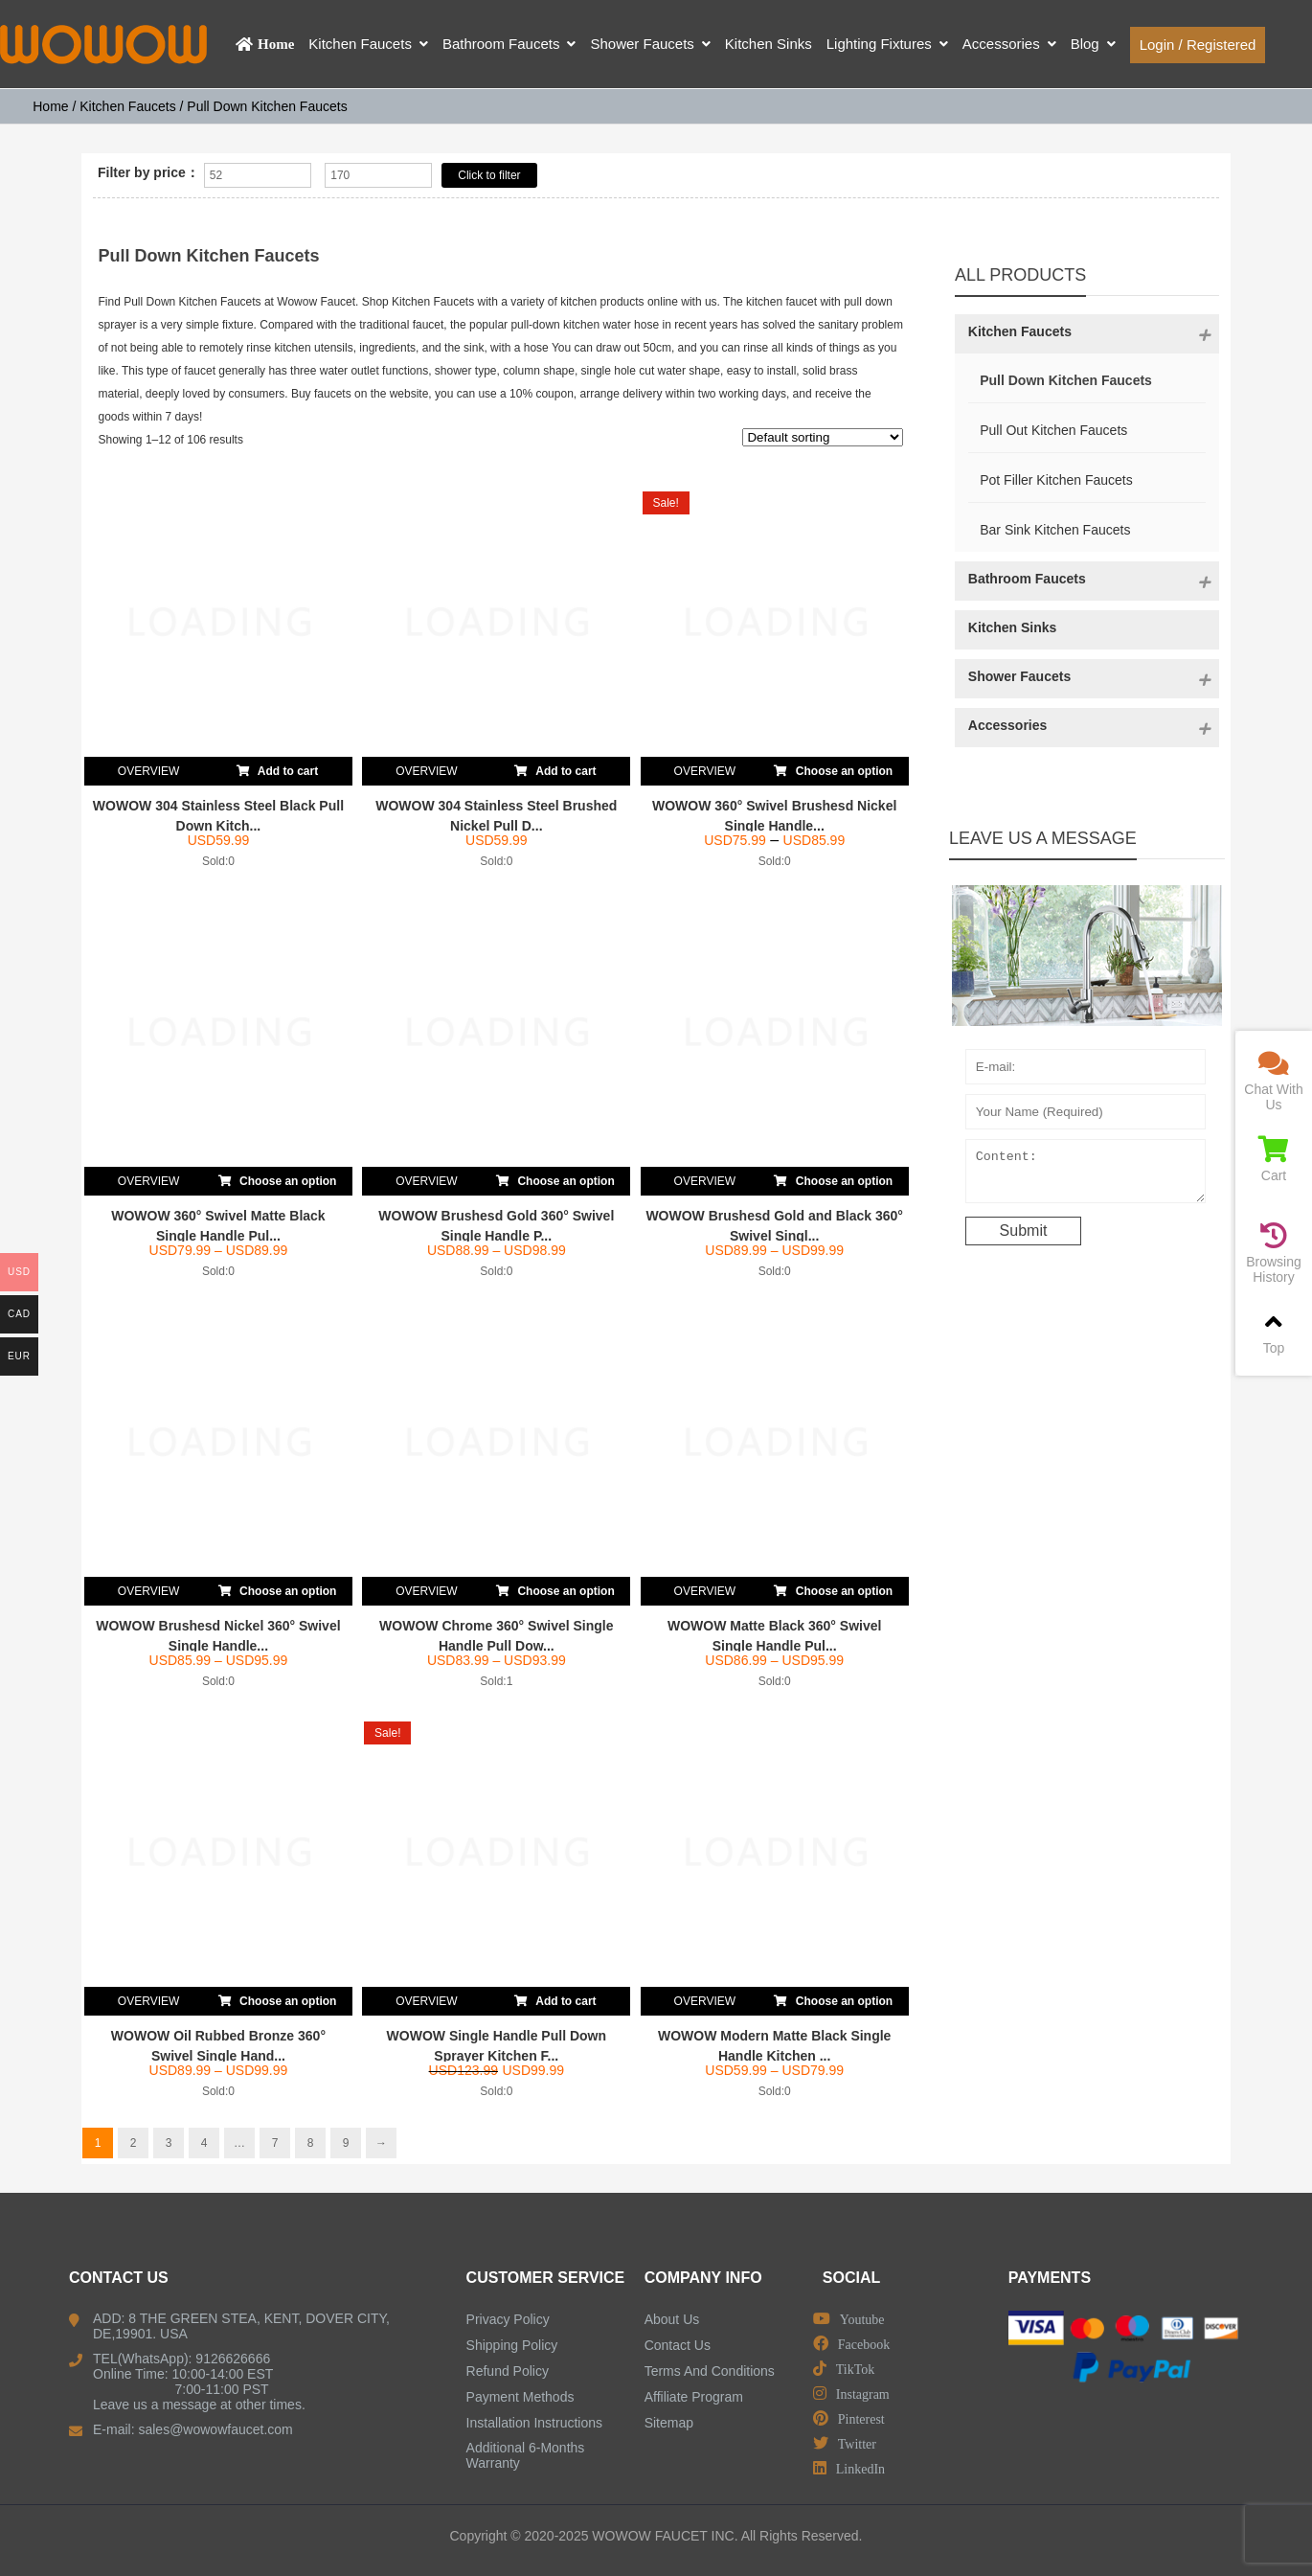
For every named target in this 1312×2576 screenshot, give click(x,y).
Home (50, 106)
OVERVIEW (148, 771)
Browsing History (1273, 1253)
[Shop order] (822, 437)
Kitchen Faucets (127, 106)
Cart (1273, 1159)
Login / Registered (1198, 44)
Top (1273, 1332)
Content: (1086, 1175)
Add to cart (277, 767)
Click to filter (489, 175)
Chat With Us (1273, 1081)
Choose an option (833, 767)
